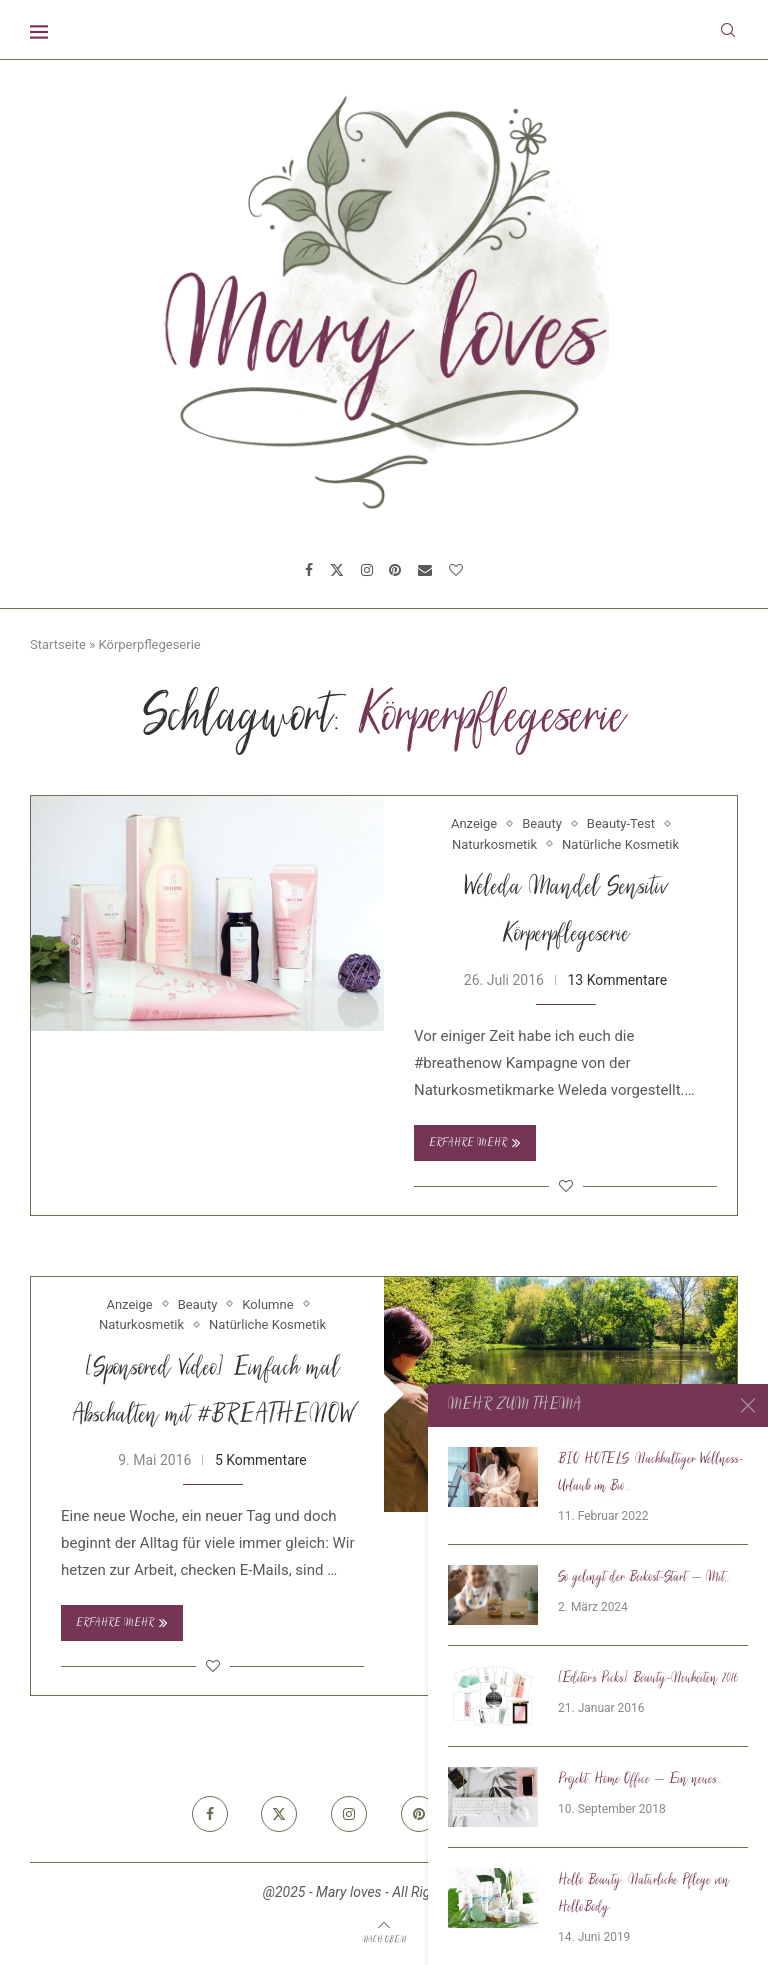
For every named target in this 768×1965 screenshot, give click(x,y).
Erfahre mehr (475, 1143)
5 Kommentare (261, 1460)
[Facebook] (309, 570)
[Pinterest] (395, 570)
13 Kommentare (617, 980)
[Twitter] (337, 570)
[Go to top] (384, 1939)
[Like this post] (566, 1186)
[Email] (425, 570)
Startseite (58, 644)
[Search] (728, 30)
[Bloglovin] (456, 570)
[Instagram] (367, 570)
